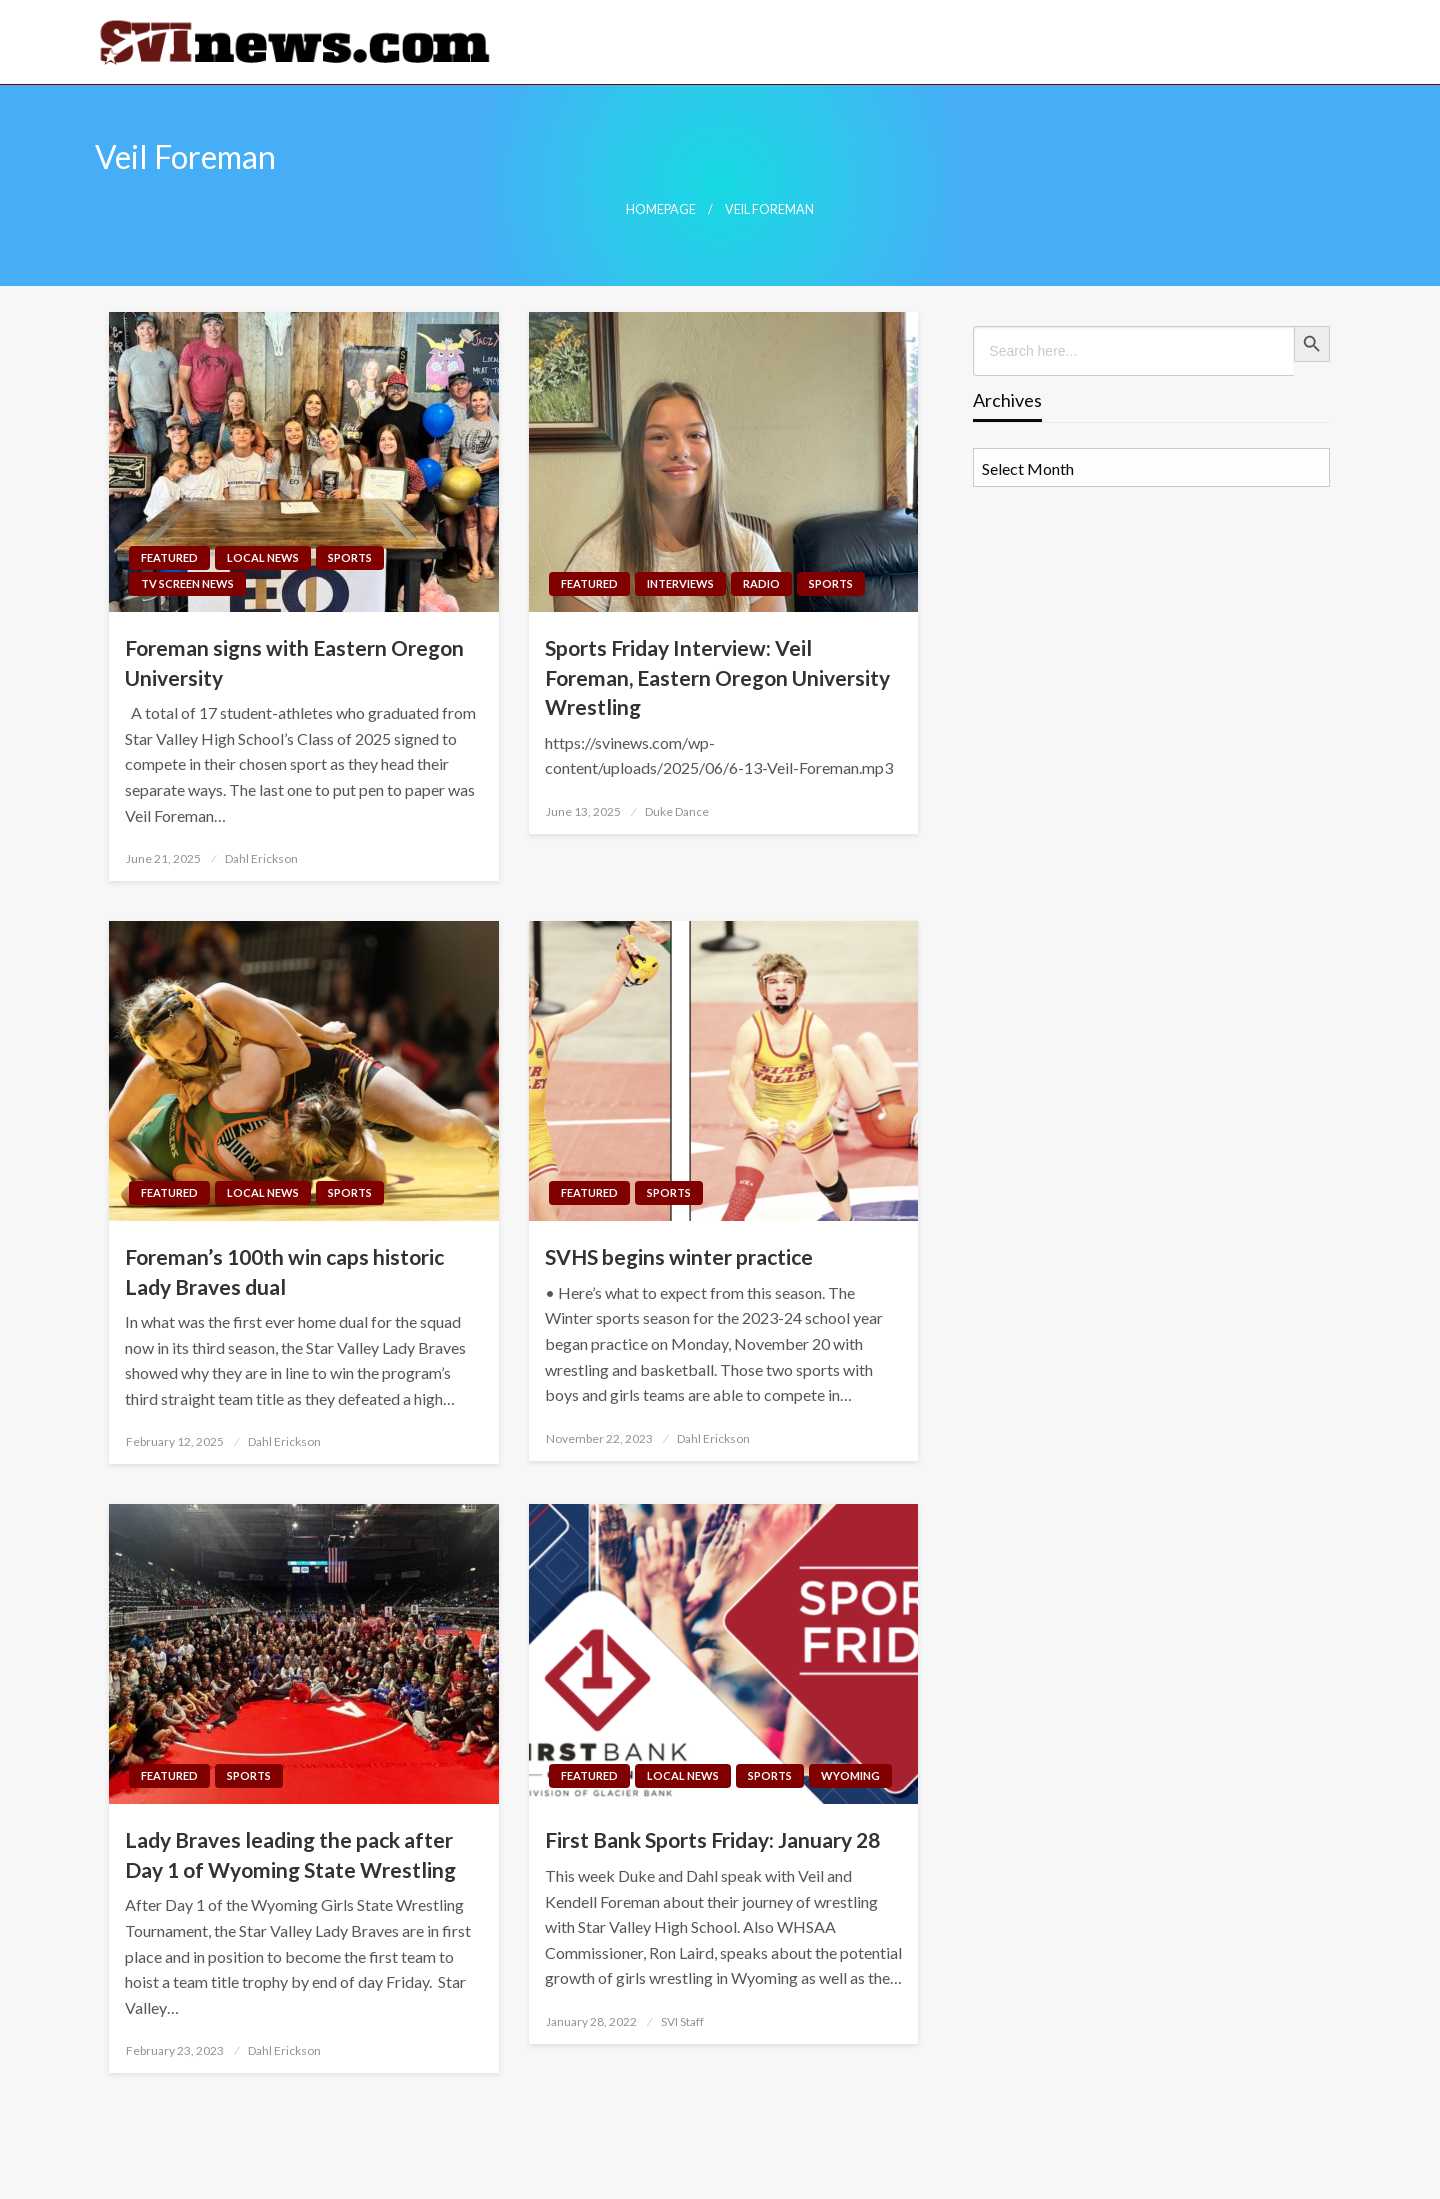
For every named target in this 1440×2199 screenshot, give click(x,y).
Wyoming (850, 1775)
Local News (263, 557)
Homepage (661, 209)
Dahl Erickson (261, 858)
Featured (169, 557)
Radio (761, 583)
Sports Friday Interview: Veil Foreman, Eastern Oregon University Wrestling (717, 677)
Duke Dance (677, 811)
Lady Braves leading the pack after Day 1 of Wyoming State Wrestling (290, 1854)
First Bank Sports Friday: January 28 (712, 1839)
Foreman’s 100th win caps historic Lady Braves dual (284, 1271)
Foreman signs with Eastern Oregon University (294, 662)
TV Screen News (187, 583)
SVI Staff (682, 2021)
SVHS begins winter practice (679, 1256)
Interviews (680, 583)
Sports (350, 557)
